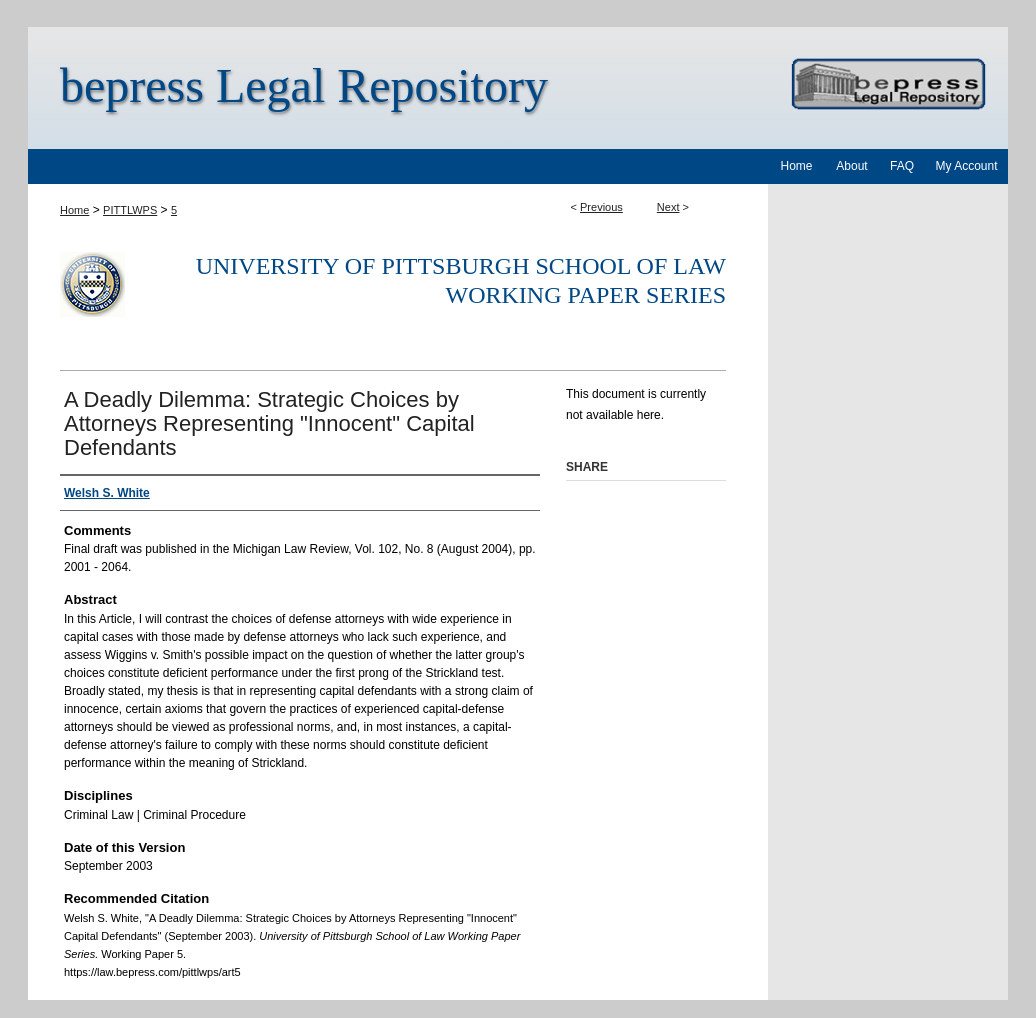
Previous (601, 207)
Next (668, 207)
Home (74, 210)
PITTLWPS (130, 210)
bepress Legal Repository (304, 85)
